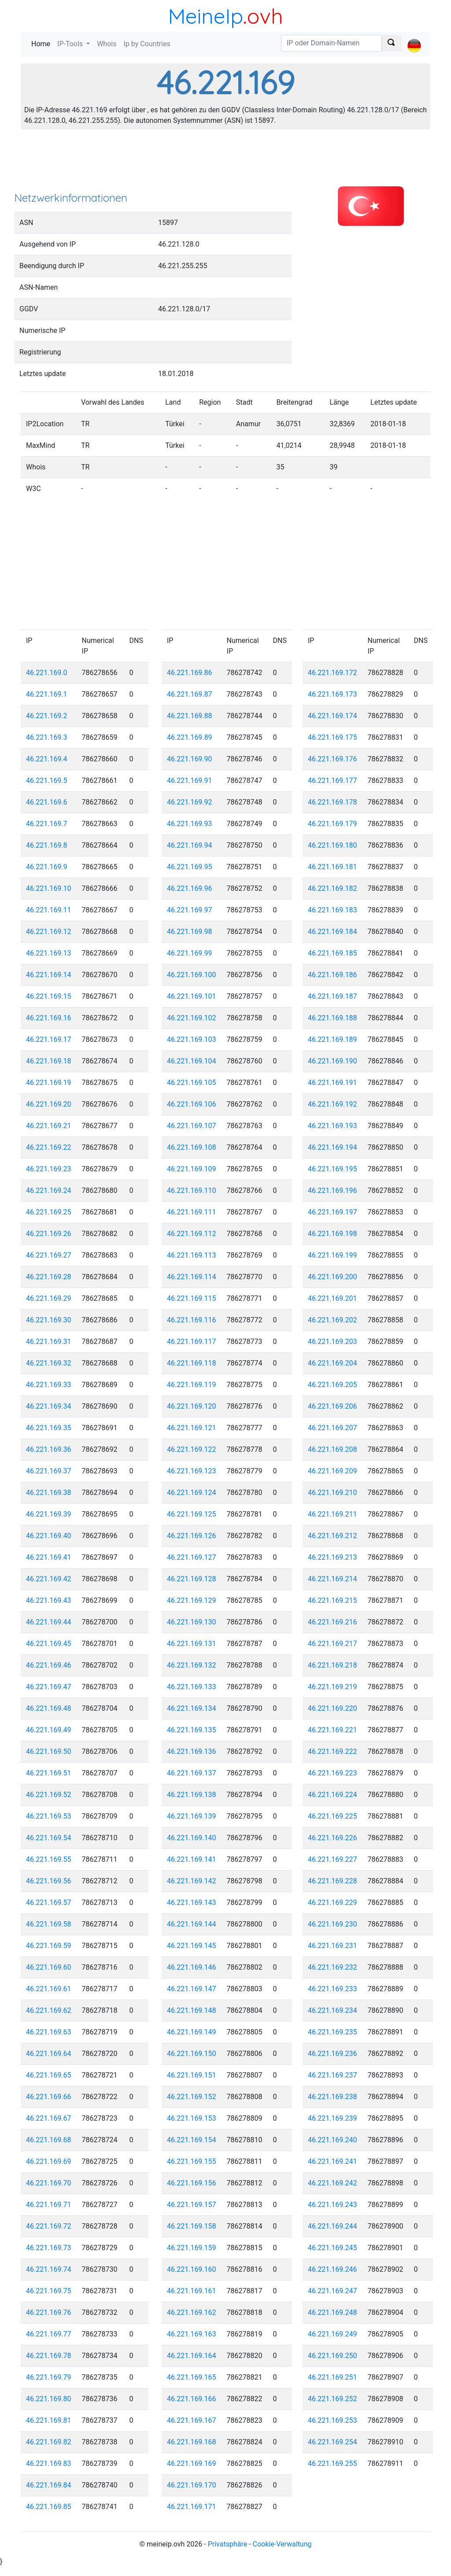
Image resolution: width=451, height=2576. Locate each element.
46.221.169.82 (48, 2442)
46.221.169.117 (191, 1341)
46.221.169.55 (48, 1859)
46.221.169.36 (48, 1449)
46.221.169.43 (48, 1600)
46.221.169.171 (191, 2506)
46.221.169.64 (48, 2053)
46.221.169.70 (48, 2183)
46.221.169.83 (48, 2463)
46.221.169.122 (191, 1449)
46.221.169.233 (332, 1989)
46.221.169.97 (189, 910)
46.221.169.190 (332, 1061)
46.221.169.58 (48, 1924)
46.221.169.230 (332, 1924)
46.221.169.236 (332, 2053)
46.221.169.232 (332, 1967)
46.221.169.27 (48, 1255)
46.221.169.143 (191, 1902)
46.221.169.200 (332, 1277)
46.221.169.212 (332, 1536)
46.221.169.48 (48, 1708)
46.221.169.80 (48, 2399)
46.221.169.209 (332, 1471)
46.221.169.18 (48, 1061)
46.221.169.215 (332, 1600)
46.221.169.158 (191, 2226)
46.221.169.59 (48, 1945)
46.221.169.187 (332, 996)
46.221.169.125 (191, 1514)
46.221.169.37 (48, 1471)
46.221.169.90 (189, 759)
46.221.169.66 (48, 2097)
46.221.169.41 (48, 1557)
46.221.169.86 (189, 672)
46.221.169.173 (332, 694)
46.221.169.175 (332, 737)
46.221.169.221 (332, 1730)
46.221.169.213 (332, 1557)
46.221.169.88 (189, 716)
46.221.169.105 (191, 1082)
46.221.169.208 (332, 1449)
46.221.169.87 (189, 694)
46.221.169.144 (191, 1924)
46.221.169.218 (332, 1665)
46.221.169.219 (332, 1687)
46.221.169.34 (48, 1406)
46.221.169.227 (332, 1859)
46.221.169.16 (48, 1018)
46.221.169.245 (332, 2248)
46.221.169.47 (48, 1687)
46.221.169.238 (332, 2097)
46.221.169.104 (191, 1061)
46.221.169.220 (332, 1708)
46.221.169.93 (189, 823)
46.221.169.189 (332, 1039)
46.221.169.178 (332, 802)
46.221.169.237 (332, 2075)
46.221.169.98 (189, 931)
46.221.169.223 (332, 1773)
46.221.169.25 (48, 1212)
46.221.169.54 (48, 1838)
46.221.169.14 (48, 975)
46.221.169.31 (48, 1341)
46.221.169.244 (332, 2226)
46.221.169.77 (48, 2334)
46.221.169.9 (46, 867)
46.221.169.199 (332, 1255)
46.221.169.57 (48, 1902)
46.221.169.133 (191, 1687)
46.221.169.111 (191, 1212)
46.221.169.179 (332, 823)
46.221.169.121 (191, 1428)
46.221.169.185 (332, 953)
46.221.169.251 (332, 2377)
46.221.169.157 (191, 2204)
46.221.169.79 (48, 2377)
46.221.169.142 (191, 1881)
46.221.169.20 (48, 1104)
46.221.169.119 (191, 1384)
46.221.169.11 (48, 910)
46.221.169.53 (48, 1816)
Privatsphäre (228, 2544)
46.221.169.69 (48, 2161)
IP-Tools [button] (71, 44)
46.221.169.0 (46, 672)
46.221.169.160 (191, 2269)
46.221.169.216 (332, 1622)
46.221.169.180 (332, 845)
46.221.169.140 (191, 1838)
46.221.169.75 (48, 2291)
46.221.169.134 (191, 1708)
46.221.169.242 (332, 2183)
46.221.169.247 (332, 2291)
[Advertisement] (225, 163)
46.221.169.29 (48, 1298)
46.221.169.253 (332, 2420)
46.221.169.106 (191, 1104)
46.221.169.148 (191, 2010)
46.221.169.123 (191, 1471)
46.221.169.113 (191, 1255)
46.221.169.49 (48, 1730)
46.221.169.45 (48, 1643)
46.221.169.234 (332, 2010)
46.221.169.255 (332, 2463)
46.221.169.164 (191, 2355)
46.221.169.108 (191, 1147)
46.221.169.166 (191, 2399)
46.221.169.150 (191, 2053)
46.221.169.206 (332, 1406)
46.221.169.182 (332, 888)
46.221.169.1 (46, 694)
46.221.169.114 (191, 1277)
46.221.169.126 (191, 1536)
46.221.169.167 (191, 2420)
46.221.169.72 (48, 2226)
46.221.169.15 (48, 996)
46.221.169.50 (48, 1751)
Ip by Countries (146, 44)
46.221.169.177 (332, 780)
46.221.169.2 (46, 716)
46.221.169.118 (191, 1363)
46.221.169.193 (332, 1126)
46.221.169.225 (332, 1816)
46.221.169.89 (189, 737)
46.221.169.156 (191, 2183)
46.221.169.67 (48, 2118)
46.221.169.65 (48, 2075)
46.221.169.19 (48, 1082)
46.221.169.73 (48, 2248)
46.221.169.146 (191, 1967)
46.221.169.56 (48, 1881)
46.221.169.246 (332, 2269)
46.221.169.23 (48, 1169)
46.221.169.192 (332, 1104)
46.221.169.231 (332, 1945)
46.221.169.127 (191, 1557)
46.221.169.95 (189, 867)
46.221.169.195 (332, 1169)
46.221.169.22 (48, 1147)
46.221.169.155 (191, 2161)
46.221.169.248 (332, 2312)
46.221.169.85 (48, 2506)
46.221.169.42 (48, 1579)
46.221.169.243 (332, 2204)
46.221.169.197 (332, 1212)
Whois (106, 44)
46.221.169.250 (332, 2355)
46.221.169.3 (46, 737)
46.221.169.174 (332, 716)
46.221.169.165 (191, 2377)
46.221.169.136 (191, 1751)
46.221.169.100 (191, 975)
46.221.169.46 (48, 1665)
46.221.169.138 (191, 1794)
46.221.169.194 (332, 1147)
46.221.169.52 (48, 1794)
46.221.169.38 (48, 1492)
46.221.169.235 (332, 2032)
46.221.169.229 (332, 1902)
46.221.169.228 (332, 1881)
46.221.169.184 (332, 931)
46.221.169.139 (191, 1816)
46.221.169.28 (48, 1277)
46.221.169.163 (191, 2334)
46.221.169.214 (332, 1579)
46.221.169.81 (48, 2420)
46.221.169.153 (191, 2118)
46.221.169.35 (48, 1428)
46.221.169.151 (191, 2075)
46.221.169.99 (189, 953)
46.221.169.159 (191, 2248)
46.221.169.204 (332, 1363)
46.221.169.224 (332, 1794)
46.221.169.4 (46, 759)
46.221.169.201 (332, 1298)
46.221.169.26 (48, 1233)
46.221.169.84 (48, 2485)
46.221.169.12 (48, 931)
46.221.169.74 (48, 2269)
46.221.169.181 (332, 867)
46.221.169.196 (332, 1190)
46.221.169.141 (191, 1859)
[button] (414, 38)
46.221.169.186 (332, 975)
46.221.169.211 (332, 1514)
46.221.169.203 (332, 1341)
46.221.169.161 (191, 2291)
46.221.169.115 (191, 1298)
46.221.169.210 (332, 1492)
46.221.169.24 (48, 1190)
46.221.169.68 (48, 2140)
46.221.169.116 (191, 1320)
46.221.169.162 (191, 2312)
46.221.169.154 (191, 2140)
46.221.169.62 (48, 2010)
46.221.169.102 (191, 1018)
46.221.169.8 (46, 845)
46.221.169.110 (191, 1190)
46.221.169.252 (332, 2399)
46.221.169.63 (48, 2032)
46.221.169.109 (191, 1169)
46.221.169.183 (332, 910)
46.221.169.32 (48, 1363)
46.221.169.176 (332, 759)
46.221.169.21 (48, 1126)
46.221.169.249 (332, 2334)
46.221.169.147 (191, 1989)
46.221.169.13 (48, 953)
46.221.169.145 (191, 1945)
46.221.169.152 (191, 2097)
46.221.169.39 (48, 1514)
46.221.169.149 (191, 2032)
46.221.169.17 (48, 1039)
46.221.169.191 (332, 1082)
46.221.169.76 (48, 2312)
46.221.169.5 (46, 780)
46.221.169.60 (48, 1967)
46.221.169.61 (48, 1989)
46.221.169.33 (48, 1384)
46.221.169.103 (191, 1039)
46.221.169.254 (332, 2442)
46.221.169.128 (191, 1579)
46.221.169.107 (191, 1126)
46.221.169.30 (48, 1320)
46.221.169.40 (48, 1536)
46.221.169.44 (48, 1622)
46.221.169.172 (332, 672)
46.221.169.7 (46, 823)
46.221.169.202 (332, 1320)
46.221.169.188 (332, 1018)
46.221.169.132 (191, 1665)
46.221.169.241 (332, 2161)
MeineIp (205, 16)
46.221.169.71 (48, 2204)
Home (42, 43)
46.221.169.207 (332, 1428)
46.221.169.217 (332, 1643)
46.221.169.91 (189, 780)
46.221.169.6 (46, 802)
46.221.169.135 (191, 1730)
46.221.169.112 (191, 1233)
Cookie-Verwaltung (282, 2544)
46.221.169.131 (191, 1643)
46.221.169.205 (332, 1384)
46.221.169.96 (189, 888)
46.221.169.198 (332, 1233)
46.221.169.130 (191, 1622)
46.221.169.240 (332, 2140)
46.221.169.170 (191, 2485)
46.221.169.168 (191, 2442)
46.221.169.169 (191, 2463)
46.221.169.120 (191, 1406)
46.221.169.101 (191, 996)
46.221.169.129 (191, 1600)
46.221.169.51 (48, 1773)
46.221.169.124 (191, 1492)
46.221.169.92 (189, 802)
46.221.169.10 (48, 888)
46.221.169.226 (332, 1838)
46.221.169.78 (48, 2355)
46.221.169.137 (191, 1773)
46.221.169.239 (332, 2118)
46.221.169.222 (332, 1751)
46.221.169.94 (189, 845)
